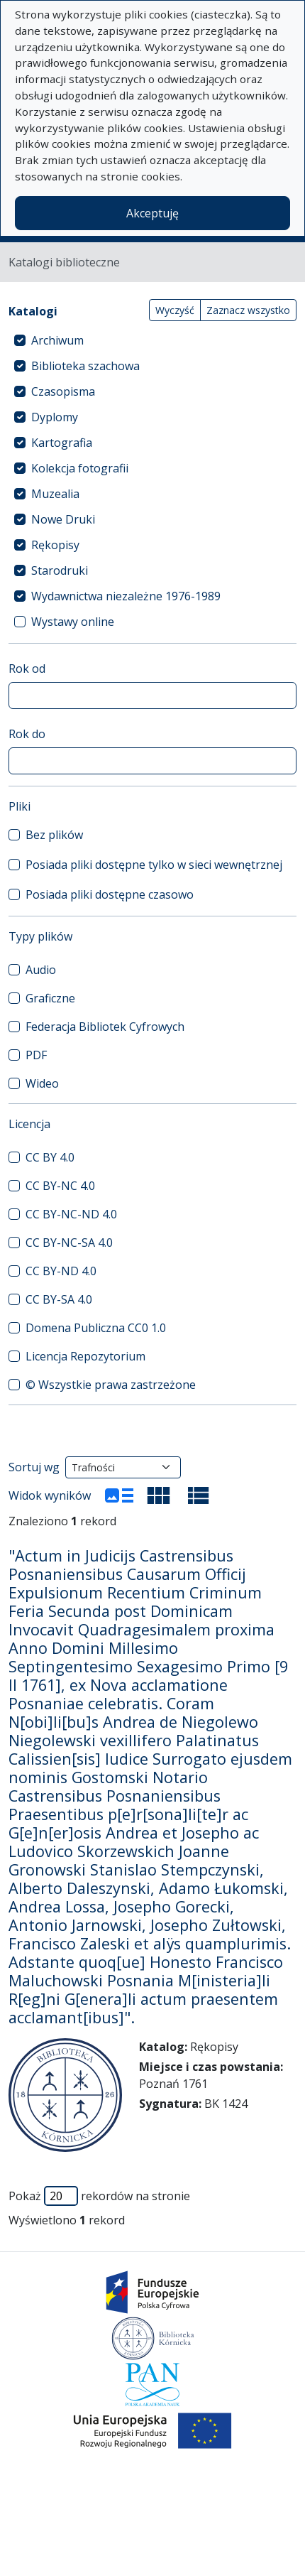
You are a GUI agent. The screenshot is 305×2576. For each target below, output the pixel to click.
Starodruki (59, 570)
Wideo (42, 1083)
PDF (36, 1055)
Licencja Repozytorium (85, 1356)
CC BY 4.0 (50, 1157)
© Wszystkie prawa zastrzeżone (111, 1384)
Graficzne (50, 998)
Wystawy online (72, 621)
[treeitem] (152, 340)
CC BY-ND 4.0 (61, 1271)
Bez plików (54, 835)
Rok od (27, 668)
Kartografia (61, 442)
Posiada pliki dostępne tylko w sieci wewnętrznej (154, 864)
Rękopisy (55, 545)
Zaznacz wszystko (248, 310)
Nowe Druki (63, 519)
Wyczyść (174, 310)
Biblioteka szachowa (85, 366)
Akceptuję (152, 213)
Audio (41, 970)
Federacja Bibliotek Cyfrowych (105, 1026)
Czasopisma (63, 391)
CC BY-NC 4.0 (60, 1186)
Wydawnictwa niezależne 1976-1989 (126, 596)
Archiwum (57, 340)
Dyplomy (54, 417)
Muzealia (55, 494)
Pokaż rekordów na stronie (99, 2196)
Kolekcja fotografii (79, 468)
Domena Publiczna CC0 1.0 (96, 1328)
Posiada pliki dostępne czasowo (110, 894)
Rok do (27, 734)
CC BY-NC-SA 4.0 (69, 1242)
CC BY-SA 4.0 (59, 1299)
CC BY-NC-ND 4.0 (71, 1214)
